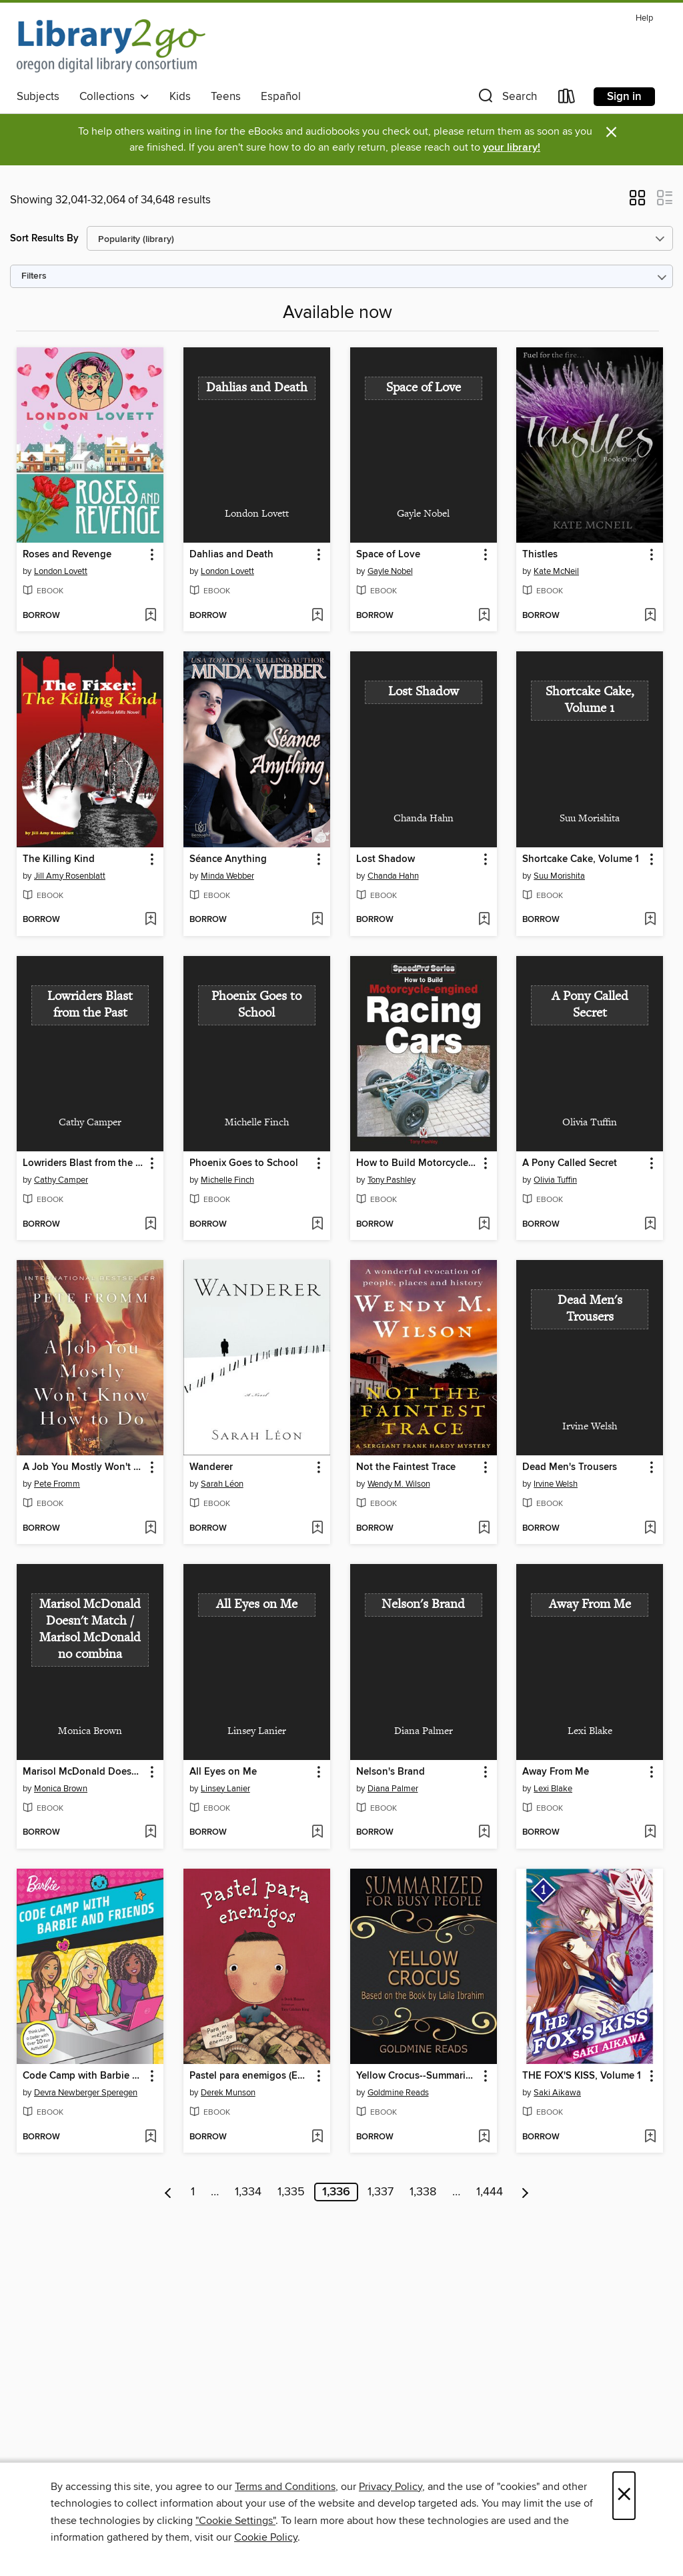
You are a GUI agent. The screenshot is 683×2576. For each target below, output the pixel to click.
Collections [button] (114, 96)
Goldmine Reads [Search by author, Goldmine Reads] (398, 2092)
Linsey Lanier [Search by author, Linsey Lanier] (225, 1788)
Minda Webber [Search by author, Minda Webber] (227, 876)
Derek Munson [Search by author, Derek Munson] (228, 2092)
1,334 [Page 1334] (248, 2192)
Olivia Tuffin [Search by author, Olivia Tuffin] (555, 1180)
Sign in (624, 96)
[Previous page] (168, 2192)
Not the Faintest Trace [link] (406, 1467)
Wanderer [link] (211, 1467)
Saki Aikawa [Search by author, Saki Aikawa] (557, 2092)
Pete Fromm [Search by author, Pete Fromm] (57, 1484)
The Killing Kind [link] (59, 859)
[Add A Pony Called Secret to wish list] (650, 1224)
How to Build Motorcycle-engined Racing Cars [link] (417, 1163)
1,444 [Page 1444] (489, 2192)
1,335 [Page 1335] (291, 2192)
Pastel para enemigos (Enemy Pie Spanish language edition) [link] (250, 2076)
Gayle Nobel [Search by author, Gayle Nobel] (390, 571)
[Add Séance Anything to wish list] (317, 920)
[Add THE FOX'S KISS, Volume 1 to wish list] (650, 2137)
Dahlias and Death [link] (231, 555)
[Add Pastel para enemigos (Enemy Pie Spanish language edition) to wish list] (317, 2137)
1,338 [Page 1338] (423, 2192)
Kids (180, 96)
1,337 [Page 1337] (381, 2192)
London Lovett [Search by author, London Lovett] (60, 571)
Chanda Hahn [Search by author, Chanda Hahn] (393, 876)
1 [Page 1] (193, 2192)
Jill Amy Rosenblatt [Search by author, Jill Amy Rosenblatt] (69, 876)
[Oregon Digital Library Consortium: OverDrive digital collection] (111, 46)
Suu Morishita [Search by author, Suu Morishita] (559, 876)
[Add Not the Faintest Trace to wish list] (484, 1528)
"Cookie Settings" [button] (235, 2520)
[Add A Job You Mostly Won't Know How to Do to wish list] (150, 1528)
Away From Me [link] (555, 1772)
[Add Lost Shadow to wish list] (484, 920)
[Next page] (525, 2192)
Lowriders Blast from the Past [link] (84, 1163)
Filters (34, 276)
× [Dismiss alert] (611, 132)
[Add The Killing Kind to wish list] (150, 920)
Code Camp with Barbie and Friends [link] (84, 2076)
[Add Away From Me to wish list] (650, 1832)
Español (281, 96)
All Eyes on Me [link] (223, 1772)
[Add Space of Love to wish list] (484, 616)
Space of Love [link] (388, 555)
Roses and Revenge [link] (67, 555)
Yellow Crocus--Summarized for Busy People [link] (417, 2076)
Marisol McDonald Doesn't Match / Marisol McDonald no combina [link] (84, 1772)
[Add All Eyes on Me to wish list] (317, 1832)
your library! (511, 148)
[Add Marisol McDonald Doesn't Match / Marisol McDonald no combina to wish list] (150, 1832)
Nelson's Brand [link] (390, 1772)
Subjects (38, 96)
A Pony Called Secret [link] (569, 1163)
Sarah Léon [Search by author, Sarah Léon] (222, 1484)
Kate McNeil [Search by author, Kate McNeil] (556, 571)
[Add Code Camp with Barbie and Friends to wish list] (150, 2137)
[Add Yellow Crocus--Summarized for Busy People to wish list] (484, 2137)
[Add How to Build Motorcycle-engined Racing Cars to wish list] (484, 1224)
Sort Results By (44, 238)
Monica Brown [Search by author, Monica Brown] (60, 1788)
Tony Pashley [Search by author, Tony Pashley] (392, 1180)
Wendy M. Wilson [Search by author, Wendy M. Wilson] (399, 1484)
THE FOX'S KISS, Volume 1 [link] (581, 2076)
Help (644, 18)
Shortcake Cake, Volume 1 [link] (580, 859)
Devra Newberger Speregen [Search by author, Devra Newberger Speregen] (85, 2092)
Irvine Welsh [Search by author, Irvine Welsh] (556, 1484)
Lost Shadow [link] (385, 859)
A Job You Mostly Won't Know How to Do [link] (84, 1467)
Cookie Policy (265, 2537)
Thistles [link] (540, 555)
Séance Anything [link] (228, 859)
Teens (226, 96)
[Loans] (567, 99)
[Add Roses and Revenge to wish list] (150, 616)
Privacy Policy (390, 2486)
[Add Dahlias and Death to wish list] (317, 616)
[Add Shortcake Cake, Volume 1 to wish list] (650, 920)
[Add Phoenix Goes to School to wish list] (317, 1224)
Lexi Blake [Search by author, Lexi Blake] (553, 1788)
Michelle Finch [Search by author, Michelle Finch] (227, 1180)
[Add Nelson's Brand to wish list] (484, 1832)
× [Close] (624, 2496)
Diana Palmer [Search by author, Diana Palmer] (393, 1788)
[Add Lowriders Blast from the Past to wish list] (150, 1224)
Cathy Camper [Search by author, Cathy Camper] (61, 1180)
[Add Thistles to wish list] (650, 616)
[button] (506, 99)
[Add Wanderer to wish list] (317, 1528)
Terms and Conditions (285, 2486)
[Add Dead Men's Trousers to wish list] (650, 1528)
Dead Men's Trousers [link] (569, 1467)
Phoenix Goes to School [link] (243, 1163)
